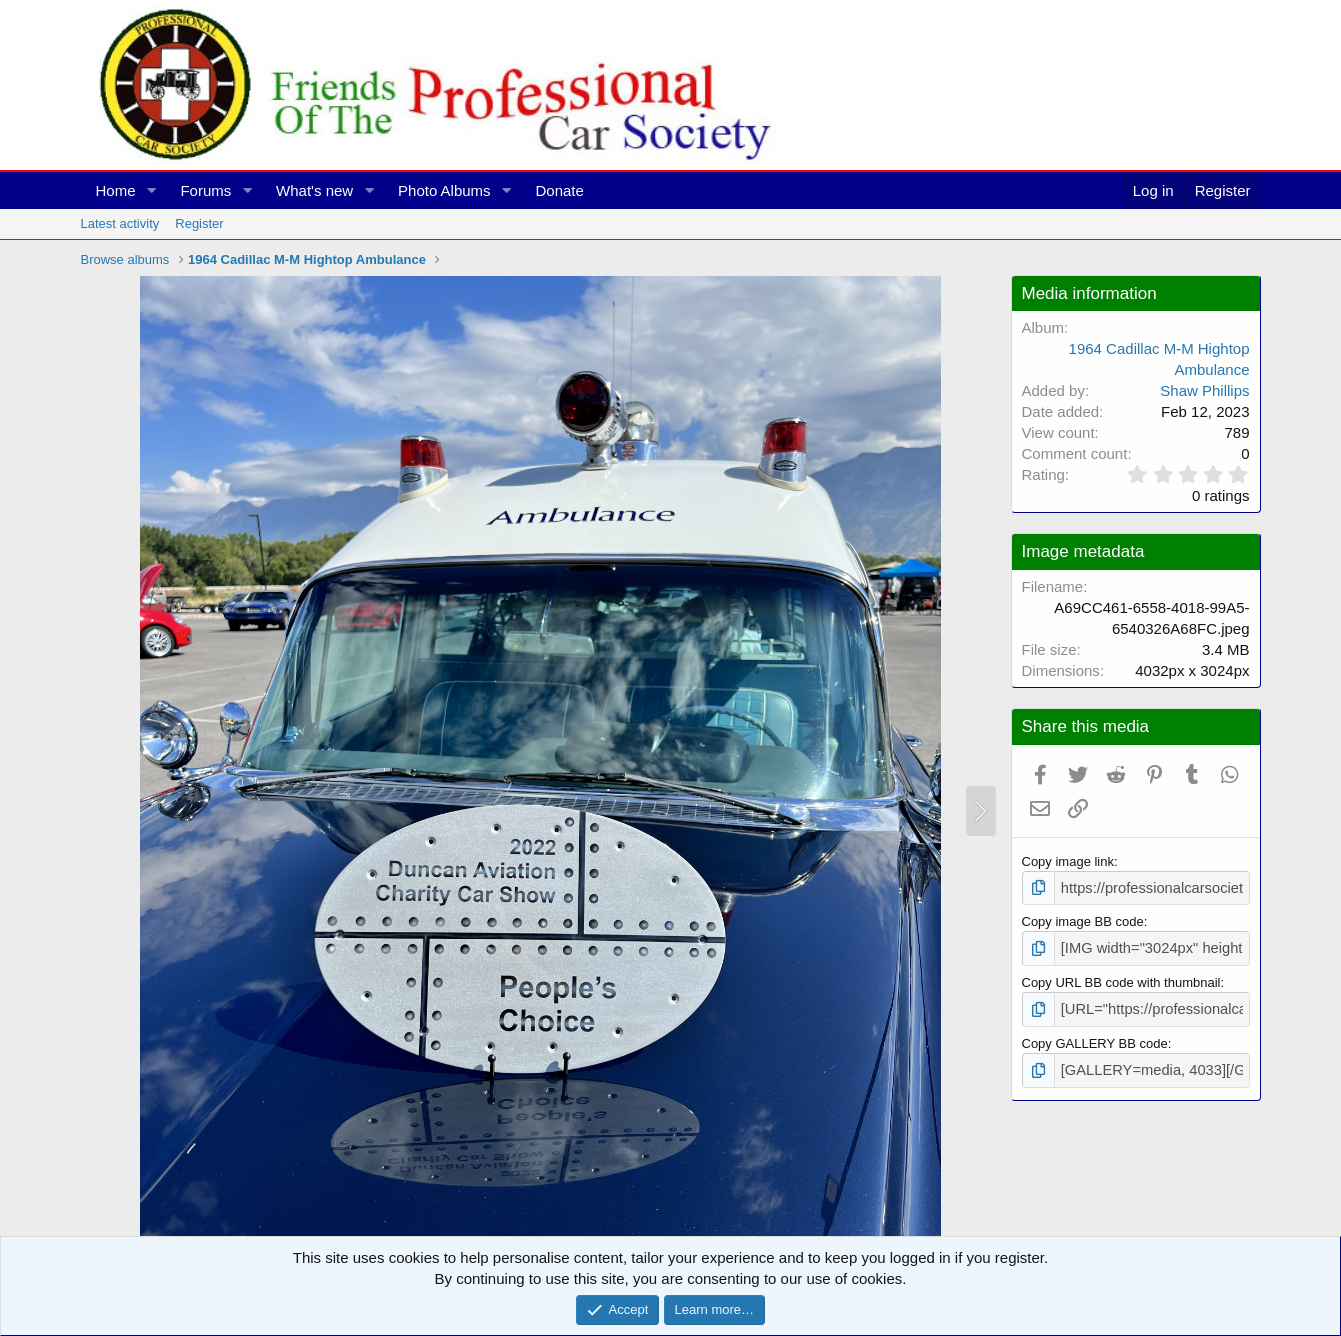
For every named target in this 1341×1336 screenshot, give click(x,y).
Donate (559, 190)
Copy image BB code (1083, 919)
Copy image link (1068, 861)
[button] (151, 190)
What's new (314, 190)
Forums (205, 190)
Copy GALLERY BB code (1095, 1036)
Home (116, 190)
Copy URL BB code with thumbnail (1121, 977)
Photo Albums (444, 190)
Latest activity (120, 223)
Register (199, 223)
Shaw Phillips (1204, 390)
